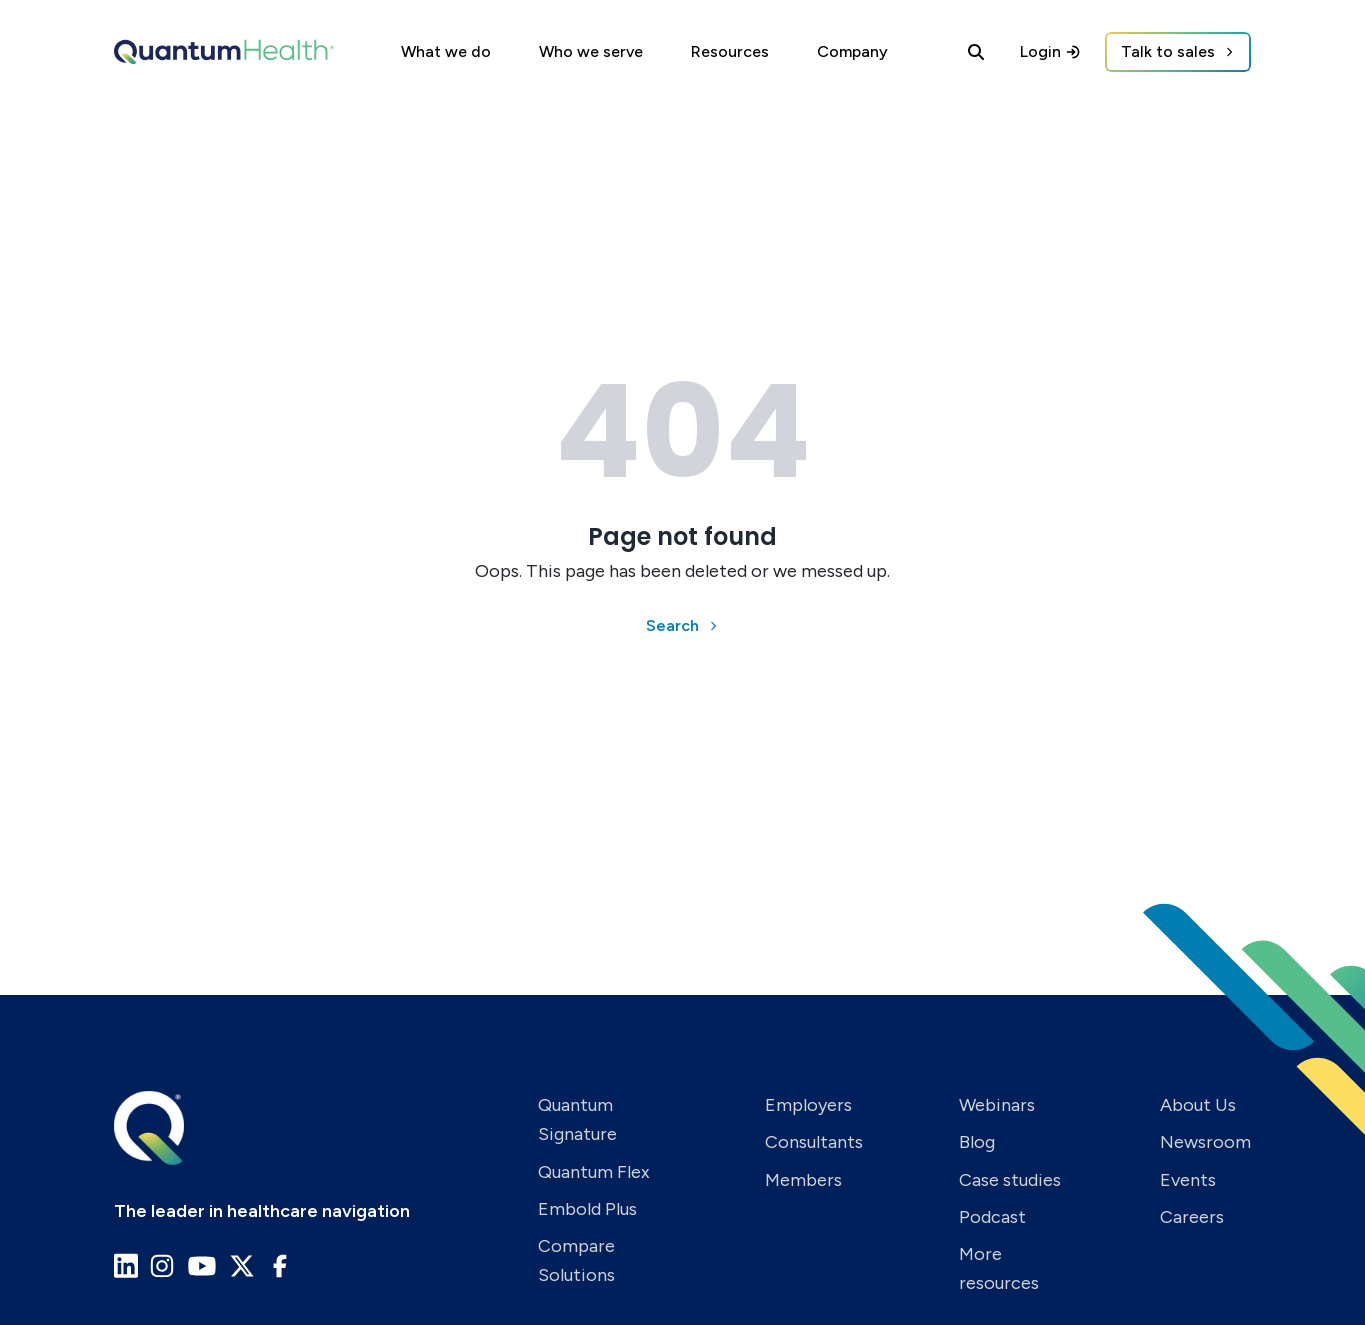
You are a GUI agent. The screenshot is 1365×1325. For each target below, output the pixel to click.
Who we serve (591, 51)
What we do (446, 51)
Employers (808, 1105)
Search (672, 625)
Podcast (992, 1217)
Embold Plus (587, 1209)
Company (852, 51)
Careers (1192, 1217)
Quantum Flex (594, 1172)
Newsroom (1205, 1142)
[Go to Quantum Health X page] (242, 1266)
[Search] (976, 52)
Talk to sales (1168, 51)
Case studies (1010, 1180)
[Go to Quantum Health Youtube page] (202, 1266)
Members (803, 1180)
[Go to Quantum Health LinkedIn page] (126, 1265)
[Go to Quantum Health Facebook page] (280, 1266)
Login (1050, 51)
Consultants (814, 1142)
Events (1188, 1180)
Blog (977, 1142)
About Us (1198, 1105)
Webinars (997, 1105)
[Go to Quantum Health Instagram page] (162, 1266)
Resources (730, 51)
